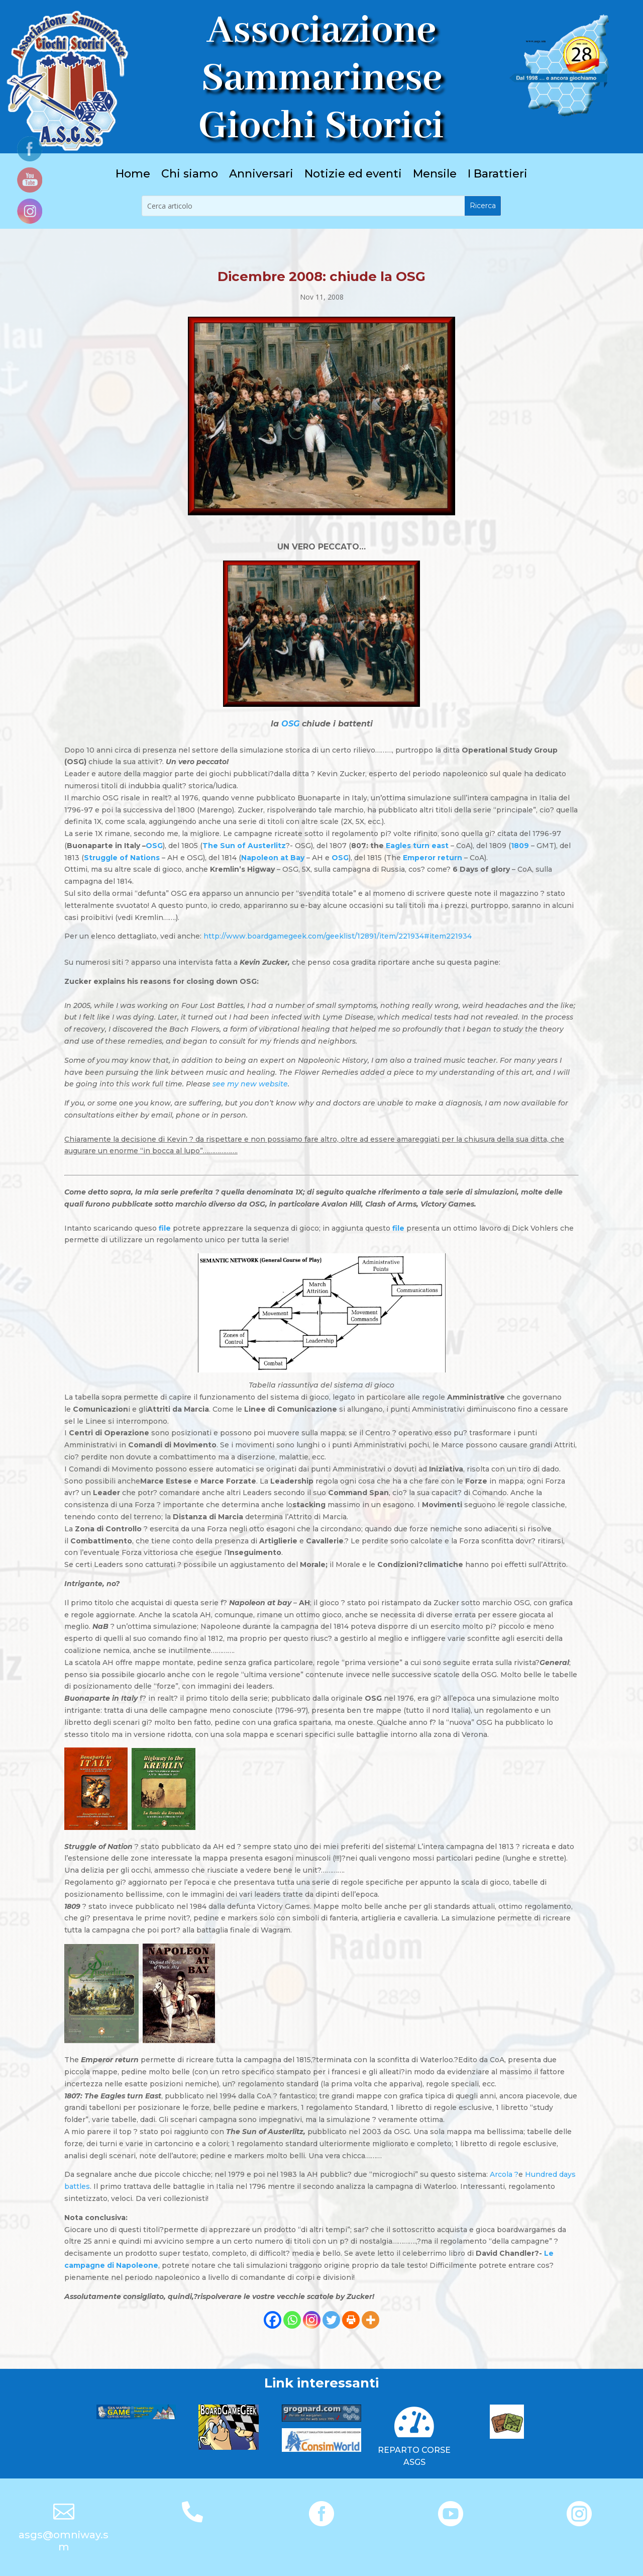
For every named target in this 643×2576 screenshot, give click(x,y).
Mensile (435, 175)
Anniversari (261, 175)
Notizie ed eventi (353, 175)
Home (133, 175)
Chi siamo (189, 175)
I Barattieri (497, 175)
